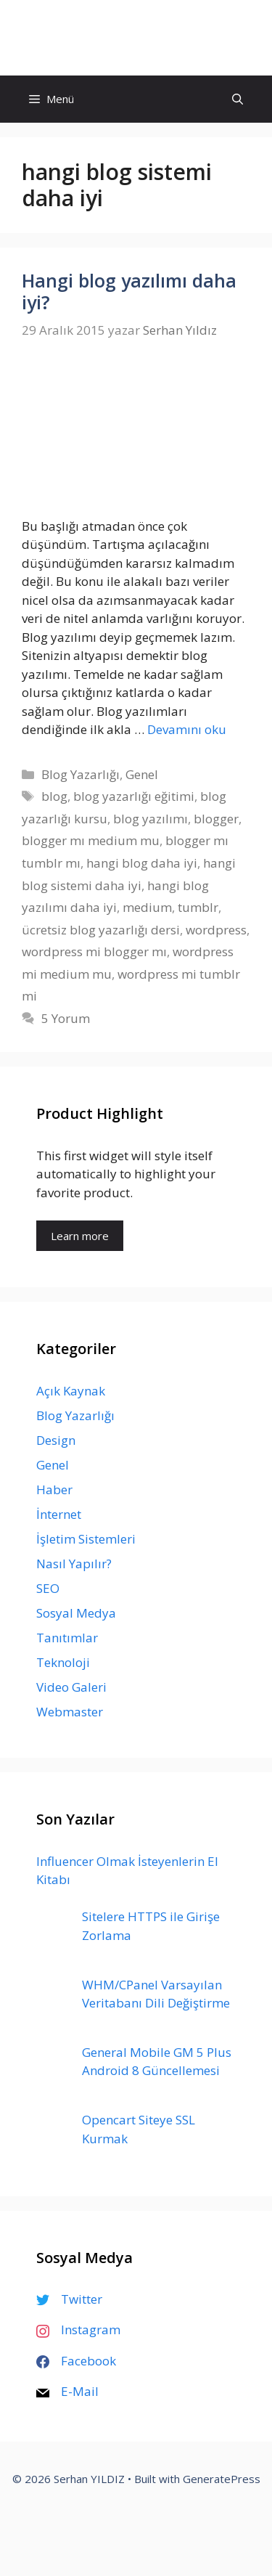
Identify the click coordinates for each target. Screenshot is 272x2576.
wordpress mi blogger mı (94, 951)
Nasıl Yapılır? (74, 1563)
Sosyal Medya (76, 1613)
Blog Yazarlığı (80, 774)
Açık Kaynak (70, 1390)
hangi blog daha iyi (141, 863)
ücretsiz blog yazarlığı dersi (101, 929)
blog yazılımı (150, 818)
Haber (54, 1489)
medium (147, 907)
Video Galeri (71, 1687)
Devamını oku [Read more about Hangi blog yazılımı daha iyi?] (186, 729)
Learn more (80, 1235)
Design (55, 1440)
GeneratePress (221, 2478)
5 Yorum (65, 1018)
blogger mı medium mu (91, 840)
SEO (47, 1588)
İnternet (58, 1514)
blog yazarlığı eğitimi (133, 796)
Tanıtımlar (67, 1637)
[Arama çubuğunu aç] (237, 99)
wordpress (216, 929)
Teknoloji (63, 1662)
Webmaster (69, 1711)
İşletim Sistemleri (86, 1538)
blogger (216, 818)
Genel (141, 774)
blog (54, 796)
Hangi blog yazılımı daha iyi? (129, 291)
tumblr (198, 907)
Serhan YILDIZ (136, 37)
